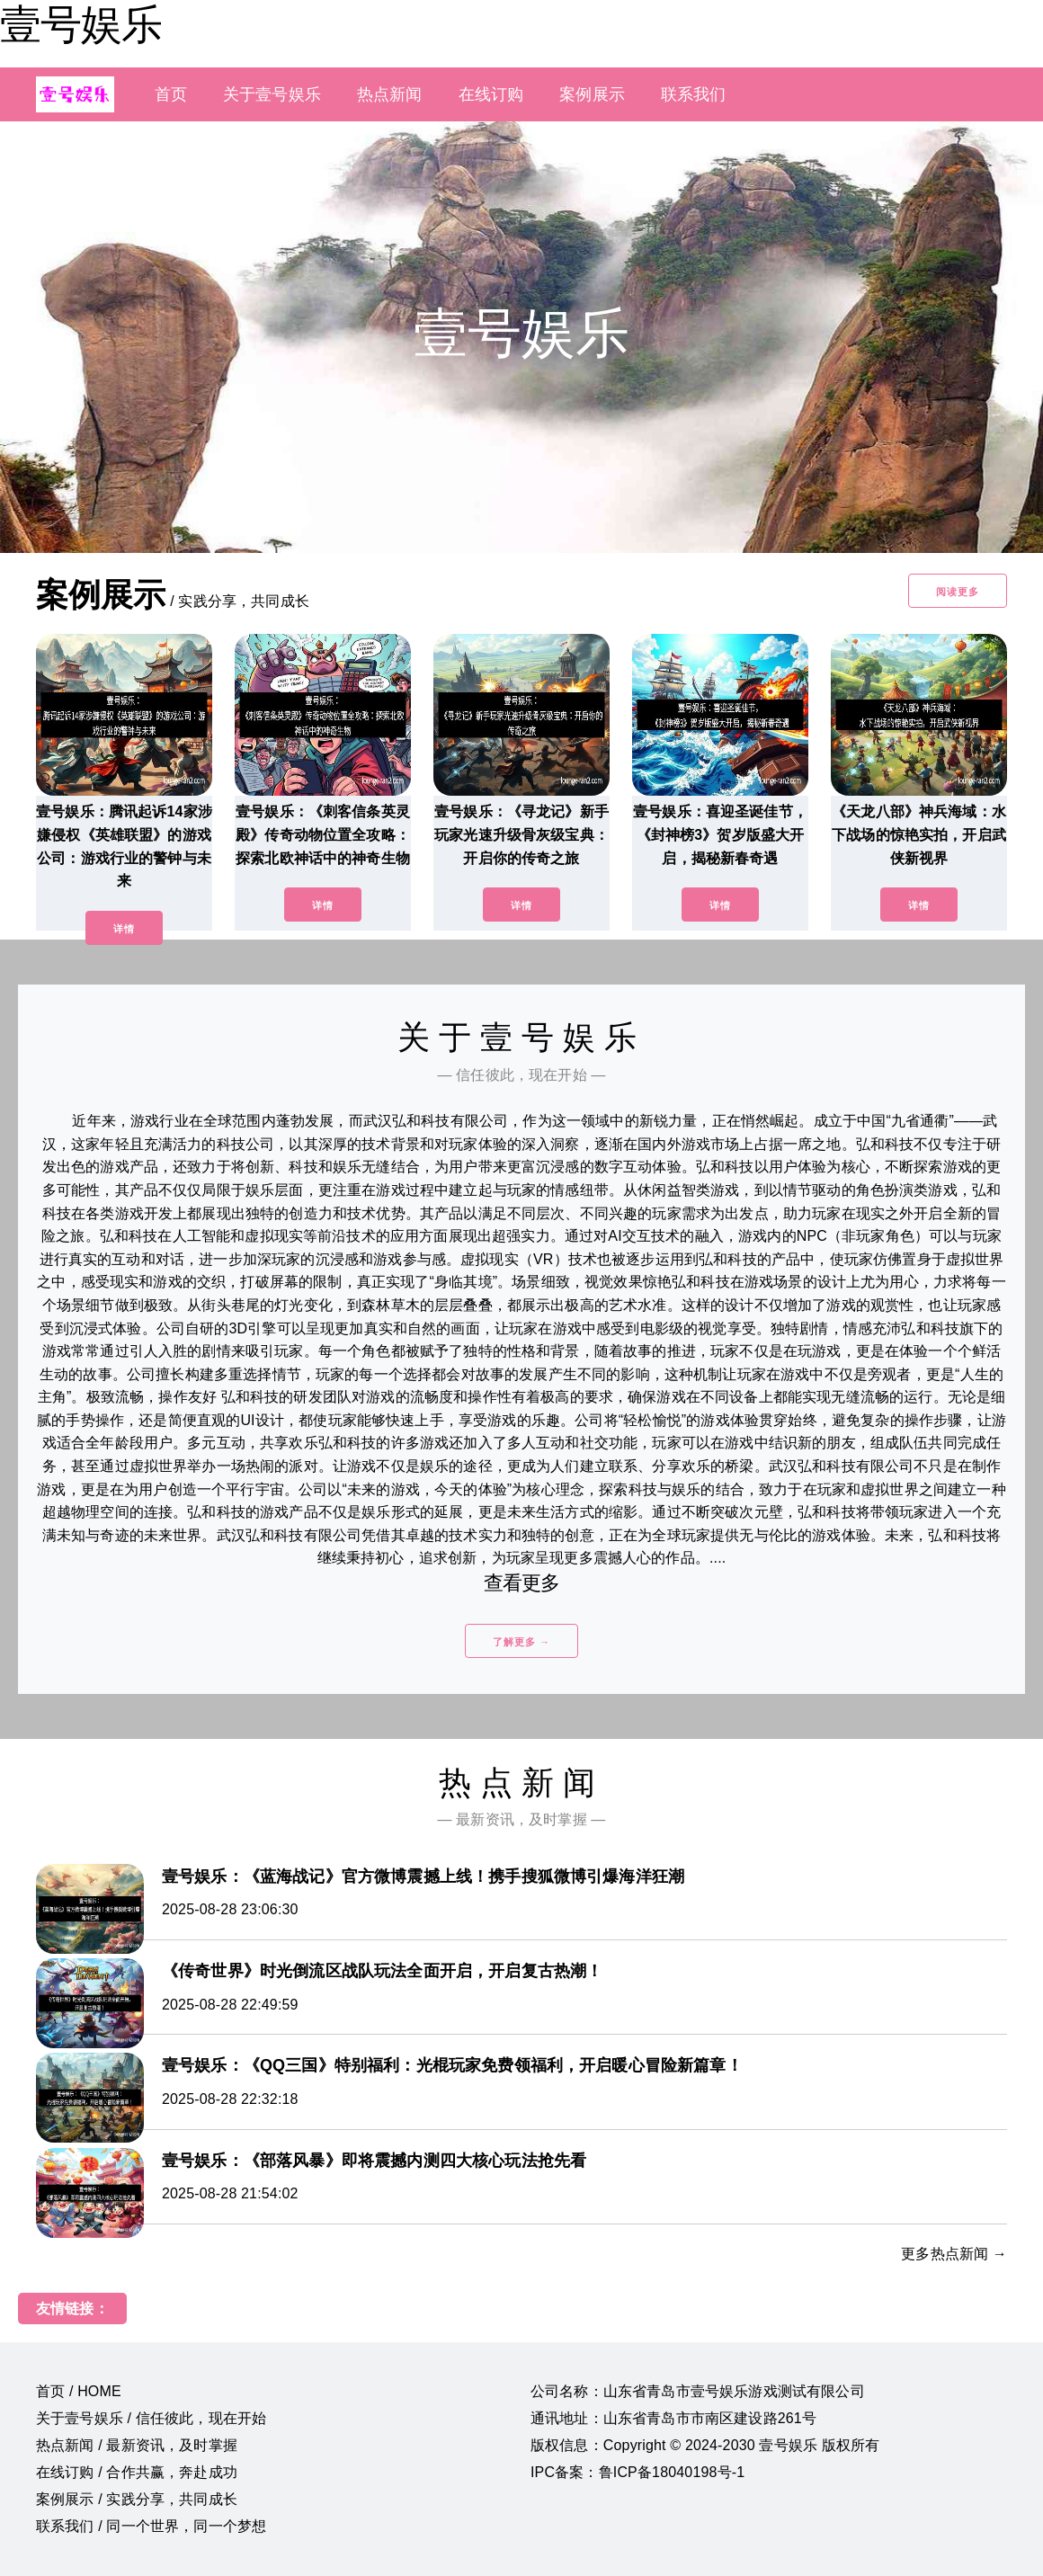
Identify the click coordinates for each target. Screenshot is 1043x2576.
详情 (124, 928)
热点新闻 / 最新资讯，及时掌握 (136, 2445)
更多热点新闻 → (954, 2253)
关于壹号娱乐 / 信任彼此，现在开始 (151, 2418)
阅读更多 (957, 591)
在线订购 (491, 94)
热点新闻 (390, 94)
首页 (171, 94)
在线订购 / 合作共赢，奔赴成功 (136, 2472)
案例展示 (592, 94)
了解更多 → (521, 1641)
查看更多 (522, 1583)
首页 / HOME (78, 2391)
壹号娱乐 (81, 24)
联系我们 (694, 94)
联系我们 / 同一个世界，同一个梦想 (151, 2526)
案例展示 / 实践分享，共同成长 (136, 2499)
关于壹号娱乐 (272, 94)
